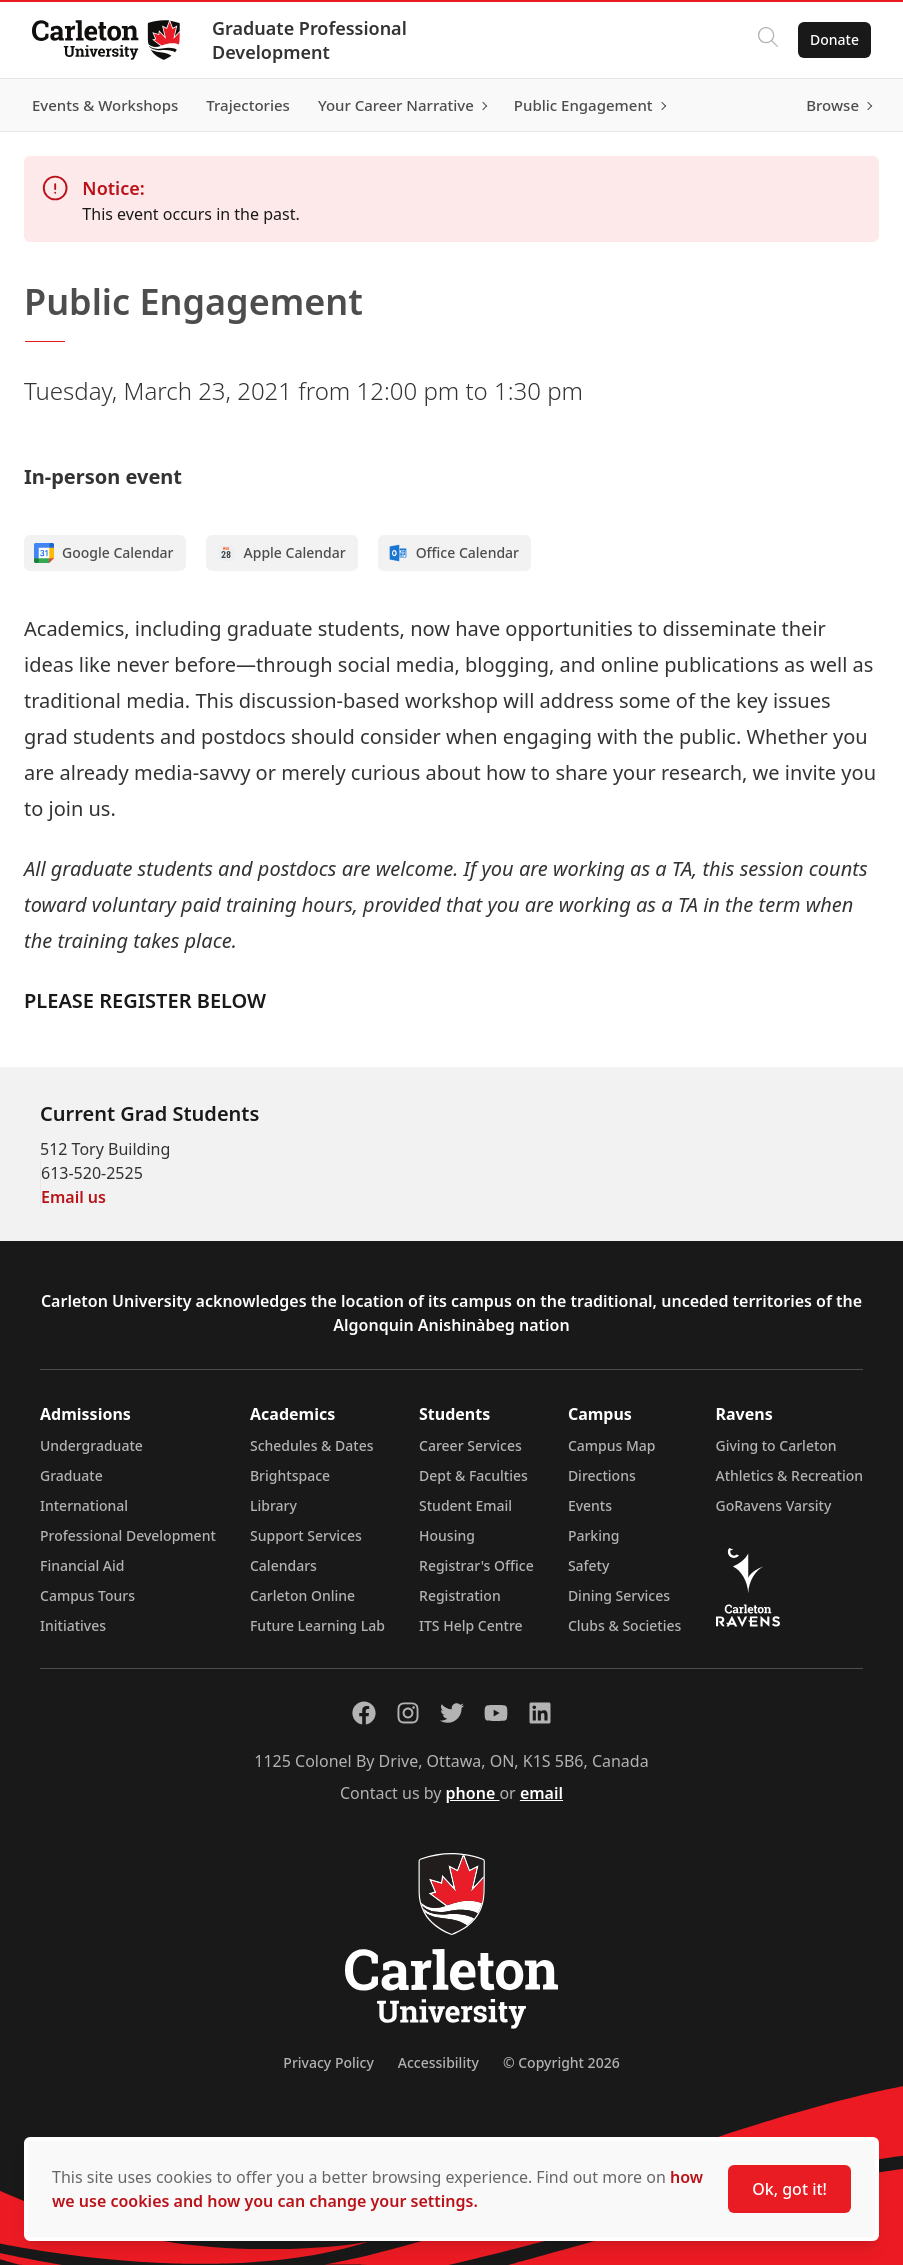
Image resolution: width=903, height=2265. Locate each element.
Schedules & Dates (312, 1445)
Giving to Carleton (776, 1445)
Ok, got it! (789, 2189)
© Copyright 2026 (561, 2062)
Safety (589, 1565)
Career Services (470, 1445)
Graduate (71, 1475)
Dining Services (619, 1595)
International (84, 1505)
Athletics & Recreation (789, 1475)
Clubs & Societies (624, 1625)
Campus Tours (87, 1595)
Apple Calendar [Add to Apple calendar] (281, 553)
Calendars (283, 1565)
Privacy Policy (328, 2062)
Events (590, 1505)
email (541, 1793)
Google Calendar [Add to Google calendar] (104, 553)
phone (473, 1793)
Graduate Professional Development (309, 40)
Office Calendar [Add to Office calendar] (453, 553)
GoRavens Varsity (774, 1505)
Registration (460, 1595)
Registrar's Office (476, 1565)
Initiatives (73, 1625)
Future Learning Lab (317, 1625)
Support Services (306, 1535)
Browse (832, 105)
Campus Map (612, 1445)
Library (273, 1505)
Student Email (465, 1505)
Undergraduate (91, 1445)
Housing (447, 1535)
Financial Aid (82, 1565)
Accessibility (438, 2062)
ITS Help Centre (471, 1625)
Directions (602, 1475)
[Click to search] (768, 40)
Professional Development (128, 1535)
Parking (594, 1535)
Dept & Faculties (473, 1475)
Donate (834, 39)
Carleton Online (302, 1595)
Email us (73, 1197)
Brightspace (290, 1475)
